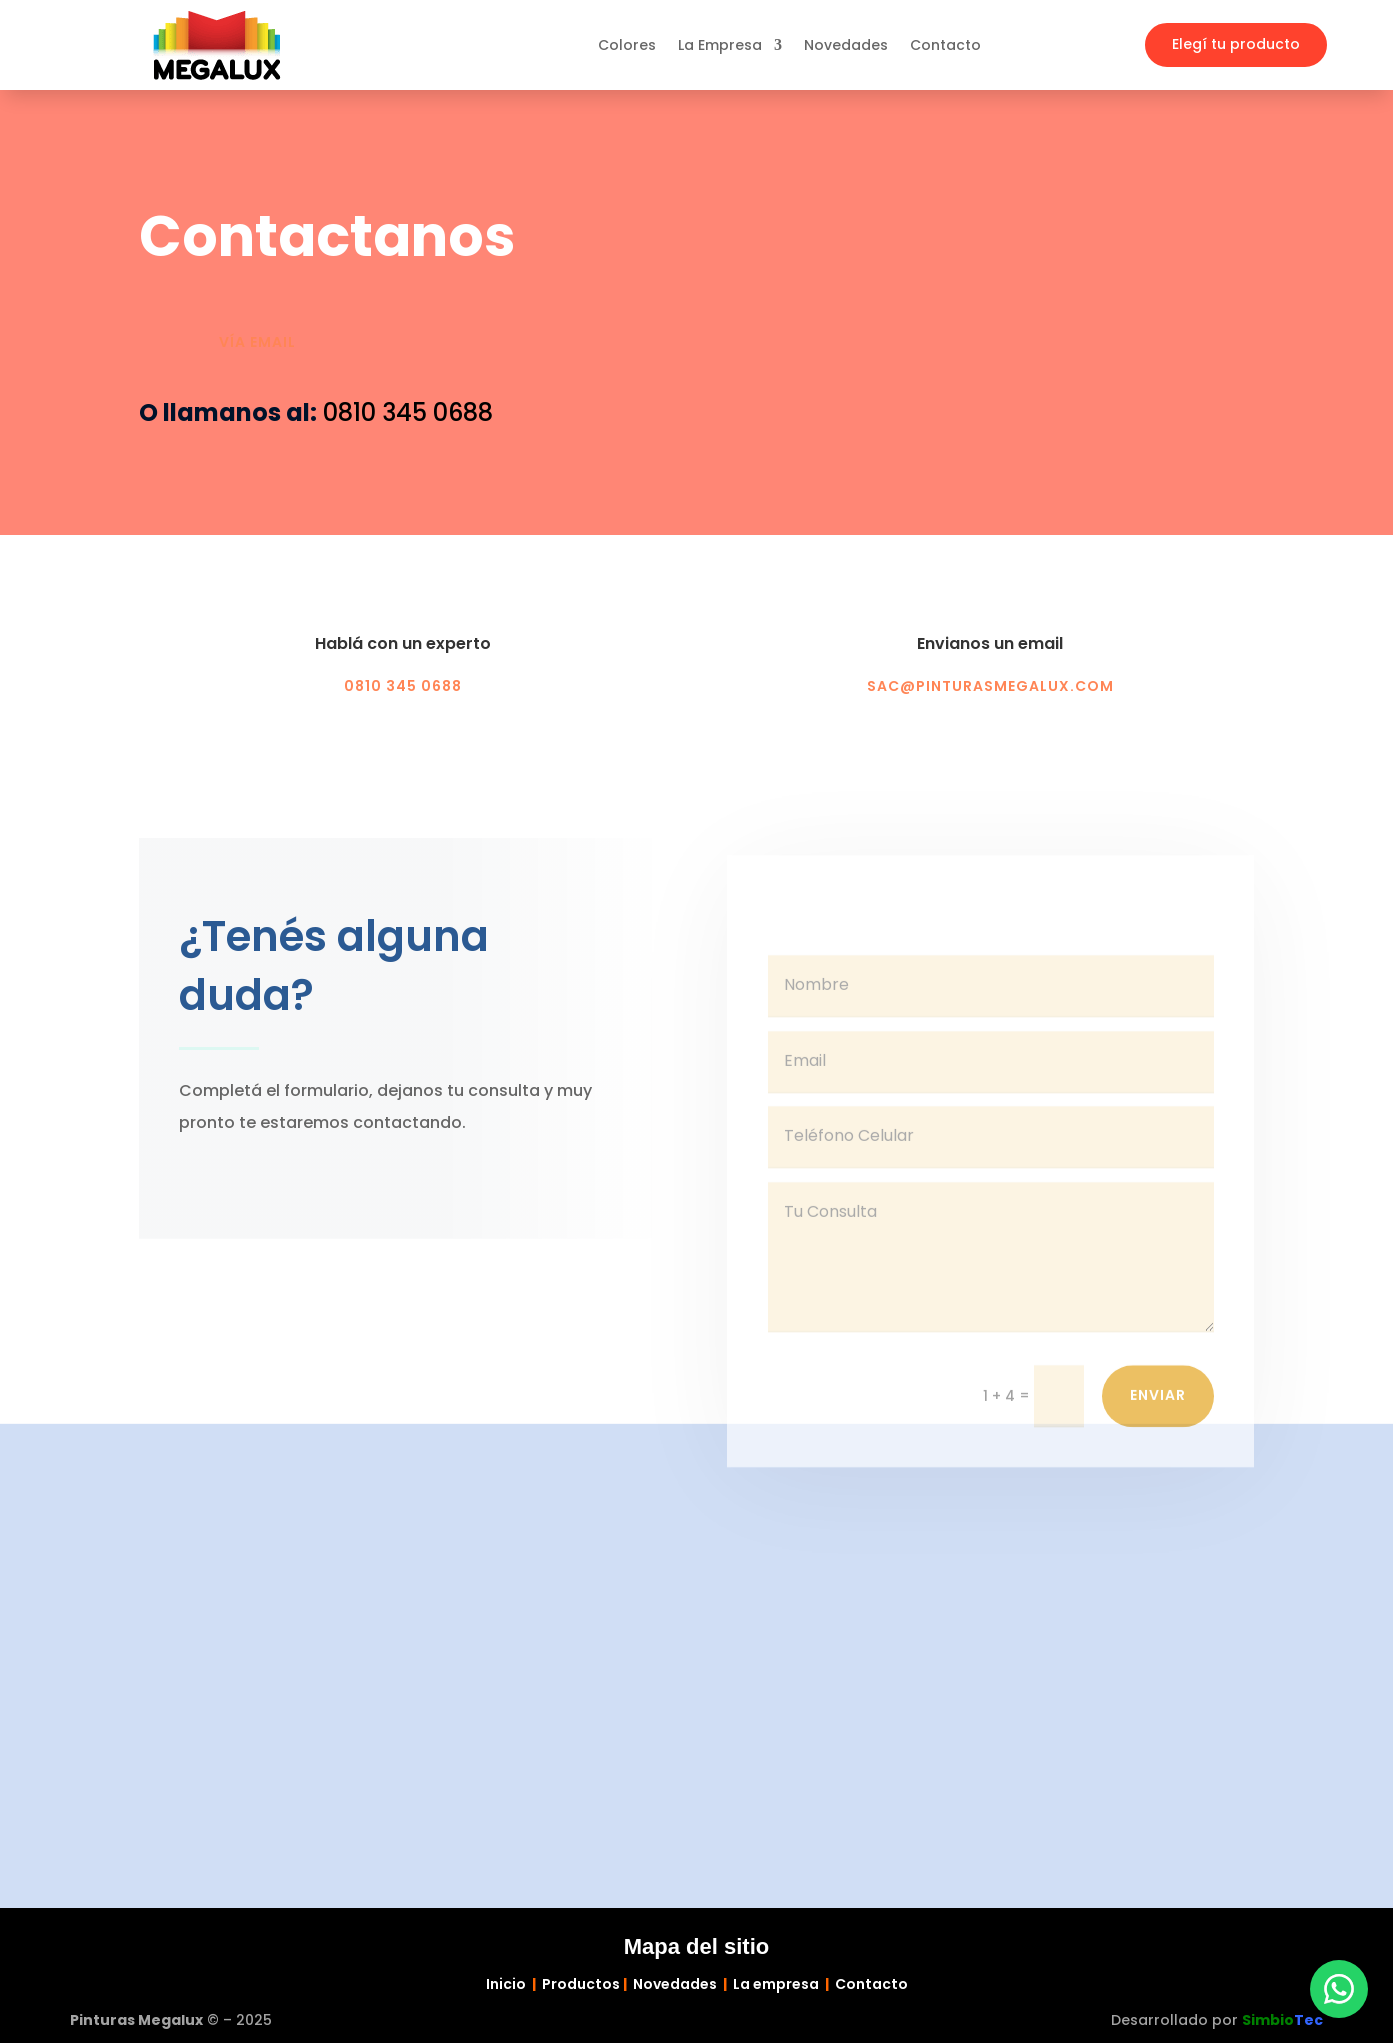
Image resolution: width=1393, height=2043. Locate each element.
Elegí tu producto (1236, 44)
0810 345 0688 (408, 412)
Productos (581, 1984)
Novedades (846, 46)
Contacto (945, 46)
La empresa (776, 1984)
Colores (627, 46)
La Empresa (720, 46)
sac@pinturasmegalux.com (990, 686)
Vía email (257, 342)
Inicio (506, 1984)
